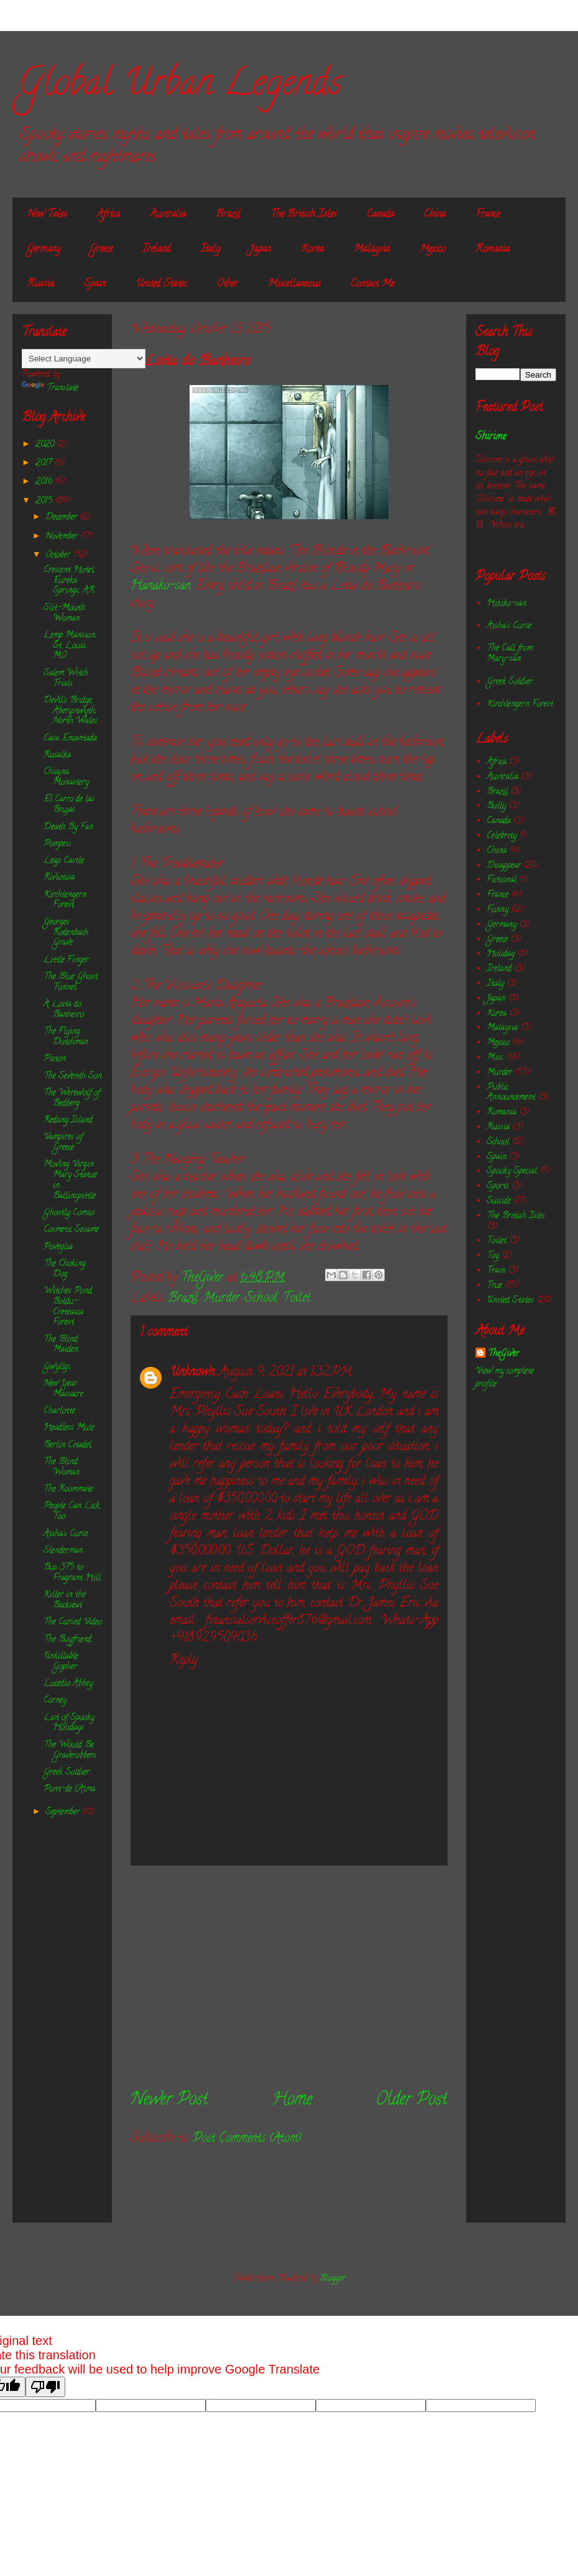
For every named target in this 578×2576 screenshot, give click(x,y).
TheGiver (503, 1354)
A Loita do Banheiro (64, 1010)
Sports (498, 1186)
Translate (50, 388)
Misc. (495, 1057)
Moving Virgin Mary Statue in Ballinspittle (70, 1180)
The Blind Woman (62, 1467)
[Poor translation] (45, 2387)
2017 (44, 463)
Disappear (504, 866)
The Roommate (68, 1489)
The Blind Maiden (61, 1345)
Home (292, 2101)
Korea (312, 249)
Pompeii (57, 844)
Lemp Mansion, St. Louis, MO (70, 646)
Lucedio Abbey (68, 1683)
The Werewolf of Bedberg (72, 1098)
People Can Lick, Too (72, 1511)
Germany (43, 249)
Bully (496, 806)
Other (227, 284)
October (59, 555)
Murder (221, 1298)
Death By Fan (68, 827)
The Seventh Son (73, 1076)
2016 (45, 482)
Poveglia (58, 1247)
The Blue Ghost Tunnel (71, 982)
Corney (55, 1700)
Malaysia (372, 249)
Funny (497, 910)
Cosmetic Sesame (71, 1229)
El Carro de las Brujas (69, 805)
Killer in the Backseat (65, 1600)
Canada (380, 214)
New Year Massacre (63, 1389)
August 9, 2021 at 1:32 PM (285, 1372)
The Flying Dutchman (66, 1037)
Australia (168, 214)
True (494, 1285)
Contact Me (372, 284)
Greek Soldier (66, 1772)
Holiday (501, 954)
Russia (40, 284)
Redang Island (68, 1120)
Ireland (156, 249)
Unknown (192, 1372)
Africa (108, 214)
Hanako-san (161, 586)
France (487, 214)
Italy (210, 249)
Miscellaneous (294, 284)
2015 (45, 501)
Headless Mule (69, 1428)
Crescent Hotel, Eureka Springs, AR (69, 581)
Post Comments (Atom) (247, 2139)
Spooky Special (512, 1171)
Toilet (296, 1298)
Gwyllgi (57, 1367)
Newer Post (169, 2101)
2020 (46, 444)
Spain (95, 284)
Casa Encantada (70, 738)
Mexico (433, 249)
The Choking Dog (65, 1269)
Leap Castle (64, 861)
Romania (492, 249)
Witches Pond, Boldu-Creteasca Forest (68, 1307)
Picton (55, 1059)
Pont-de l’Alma (69, 1789)
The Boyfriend (67, 1639)
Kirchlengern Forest (65, 900)
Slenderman (63, 1551)
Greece (101, 249)
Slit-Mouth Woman (64, 613)
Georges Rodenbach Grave (66, 933)
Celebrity (501, 836)
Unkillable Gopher (61, 1662)
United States (161, 284)
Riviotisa (59, 877)
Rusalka (57, 755)
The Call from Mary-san (510, 654)
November (62, 536)
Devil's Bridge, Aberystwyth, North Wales (71, 711)
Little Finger (66, 960)
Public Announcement (511, 1093)
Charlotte (59, 1411)
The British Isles (303, 214)
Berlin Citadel (67, 1445)
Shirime (490, 437)
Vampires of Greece (63, 1142)
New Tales (47, 214)
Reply (184, 1661)
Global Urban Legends (180, 86)
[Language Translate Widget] (83, 358)
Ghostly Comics (69, 1213)
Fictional (501, 880)
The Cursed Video (73, 1622)
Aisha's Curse (66, 1534)
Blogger (332, 2278)
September (63, 1812)
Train (496, 1270)
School (261, 1298)
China (435, 214)
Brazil (228, 214)
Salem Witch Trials (66, 679)
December (62, 517)
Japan (260, 249)
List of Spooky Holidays (69, 1723)
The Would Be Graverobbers (70, 1750)
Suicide (499, 1201)
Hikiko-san (506, 603)
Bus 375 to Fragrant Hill (72, 1573)
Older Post (411, 2101)
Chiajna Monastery (66, 777)
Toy (493, 1256)
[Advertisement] (289, 1977)
